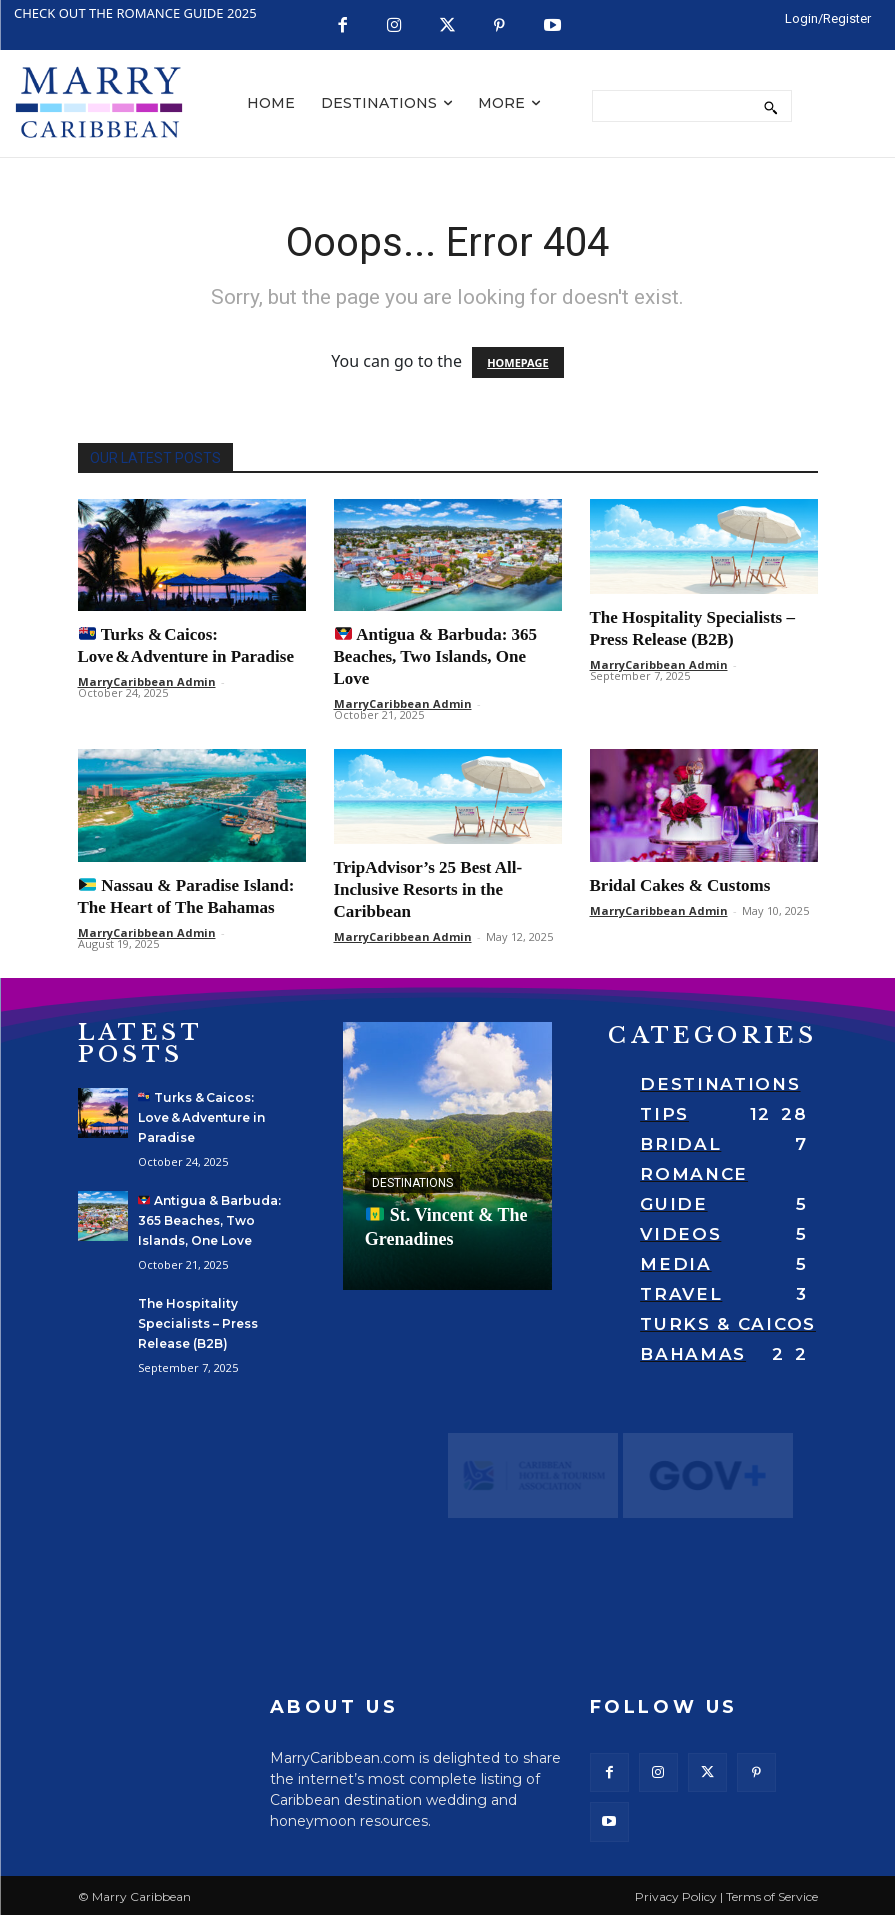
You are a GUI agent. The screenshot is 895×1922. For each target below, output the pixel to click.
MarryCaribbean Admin (147, 681)
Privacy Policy (676, 1903)
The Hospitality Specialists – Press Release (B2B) (198, 1323)
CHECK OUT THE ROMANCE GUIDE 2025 (135, 13)
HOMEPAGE (517, 362)
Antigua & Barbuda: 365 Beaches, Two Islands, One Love (436, 656)
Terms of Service (772, 1903)
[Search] (770, 106)
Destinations (412, 1183)
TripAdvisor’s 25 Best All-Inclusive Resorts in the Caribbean (428, 889)
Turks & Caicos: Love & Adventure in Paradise (201, 1117)
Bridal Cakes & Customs (680, 885)
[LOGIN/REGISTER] (828, 18)
